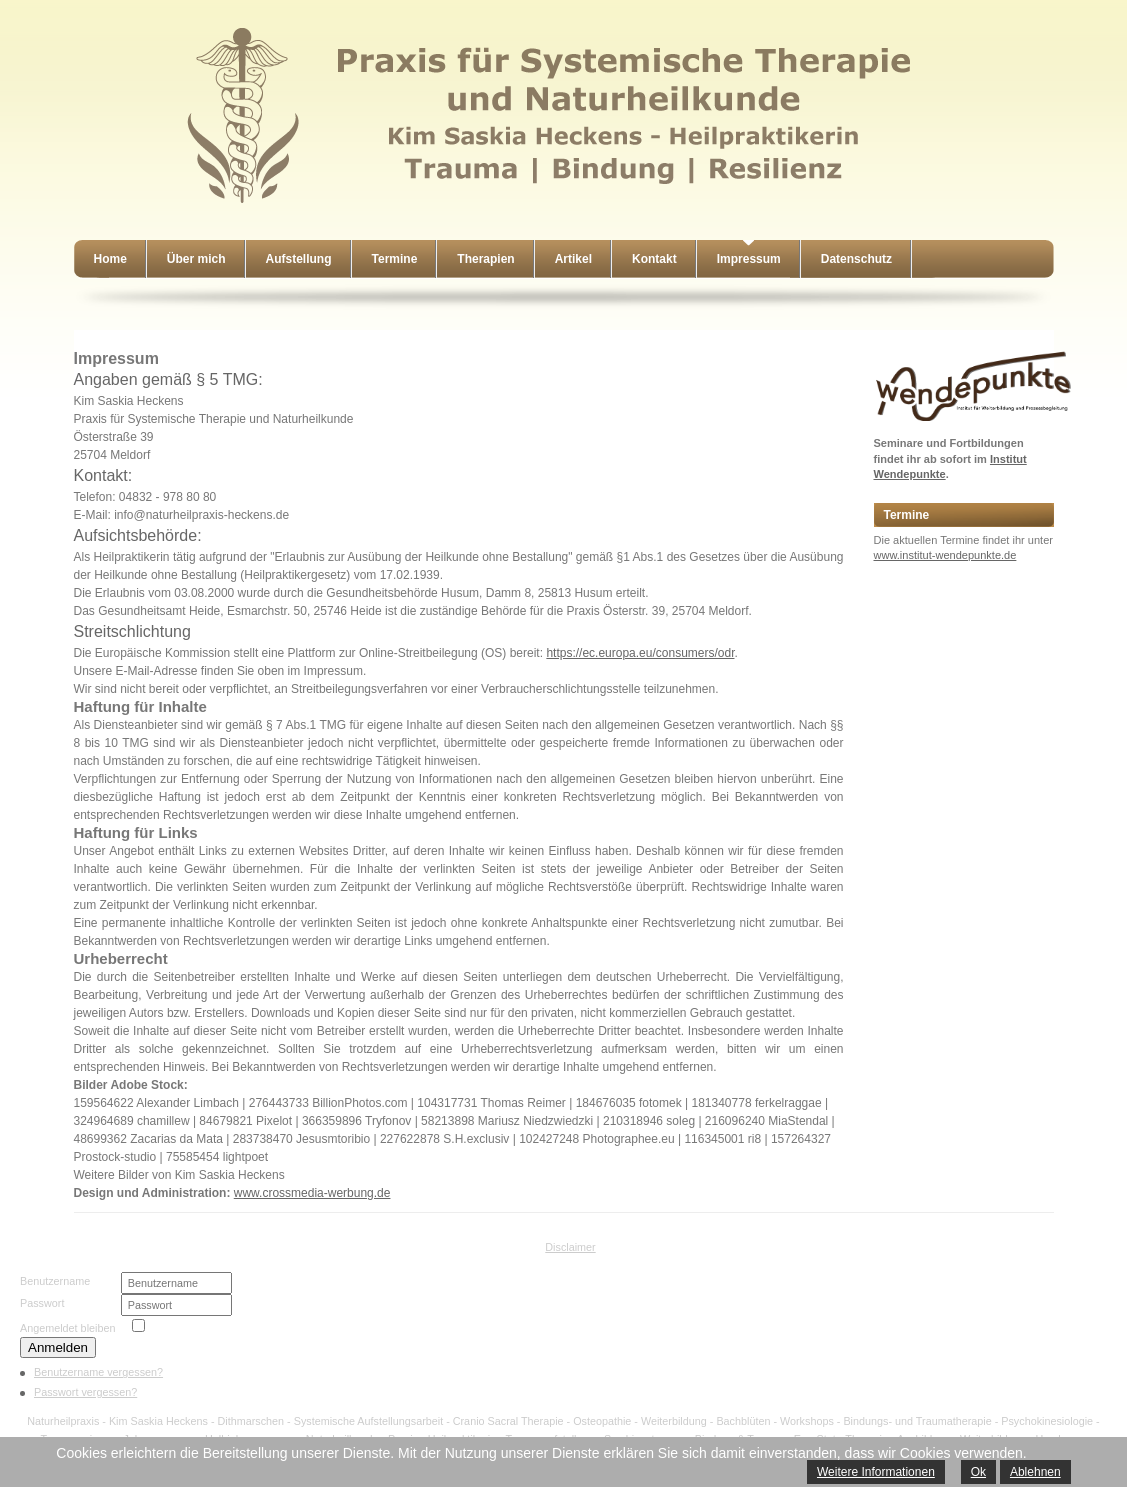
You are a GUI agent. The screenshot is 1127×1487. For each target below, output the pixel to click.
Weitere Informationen (876, 1472)
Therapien (485, 259)
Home (110, 259)
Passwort (42, 1303)
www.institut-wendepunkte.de (945, 555)
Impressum (749, 259)
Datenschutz (856, 259)
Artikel (573, 259)
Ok (978, 1472)
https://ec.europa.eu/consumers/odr (640, 653)
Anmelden (58, 1347)
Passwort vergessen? (85, 1392)
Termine (395, 259)
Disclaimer (570, 1247)
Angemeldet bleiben (67, 1328)
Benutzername (55, 1281)
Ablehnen (1035, 1472)
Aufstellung (299, 259)
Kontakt (654, 259)
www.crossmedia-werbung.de (312, 1193)
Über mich (196, 259)
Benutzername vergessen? (98, 1372)
